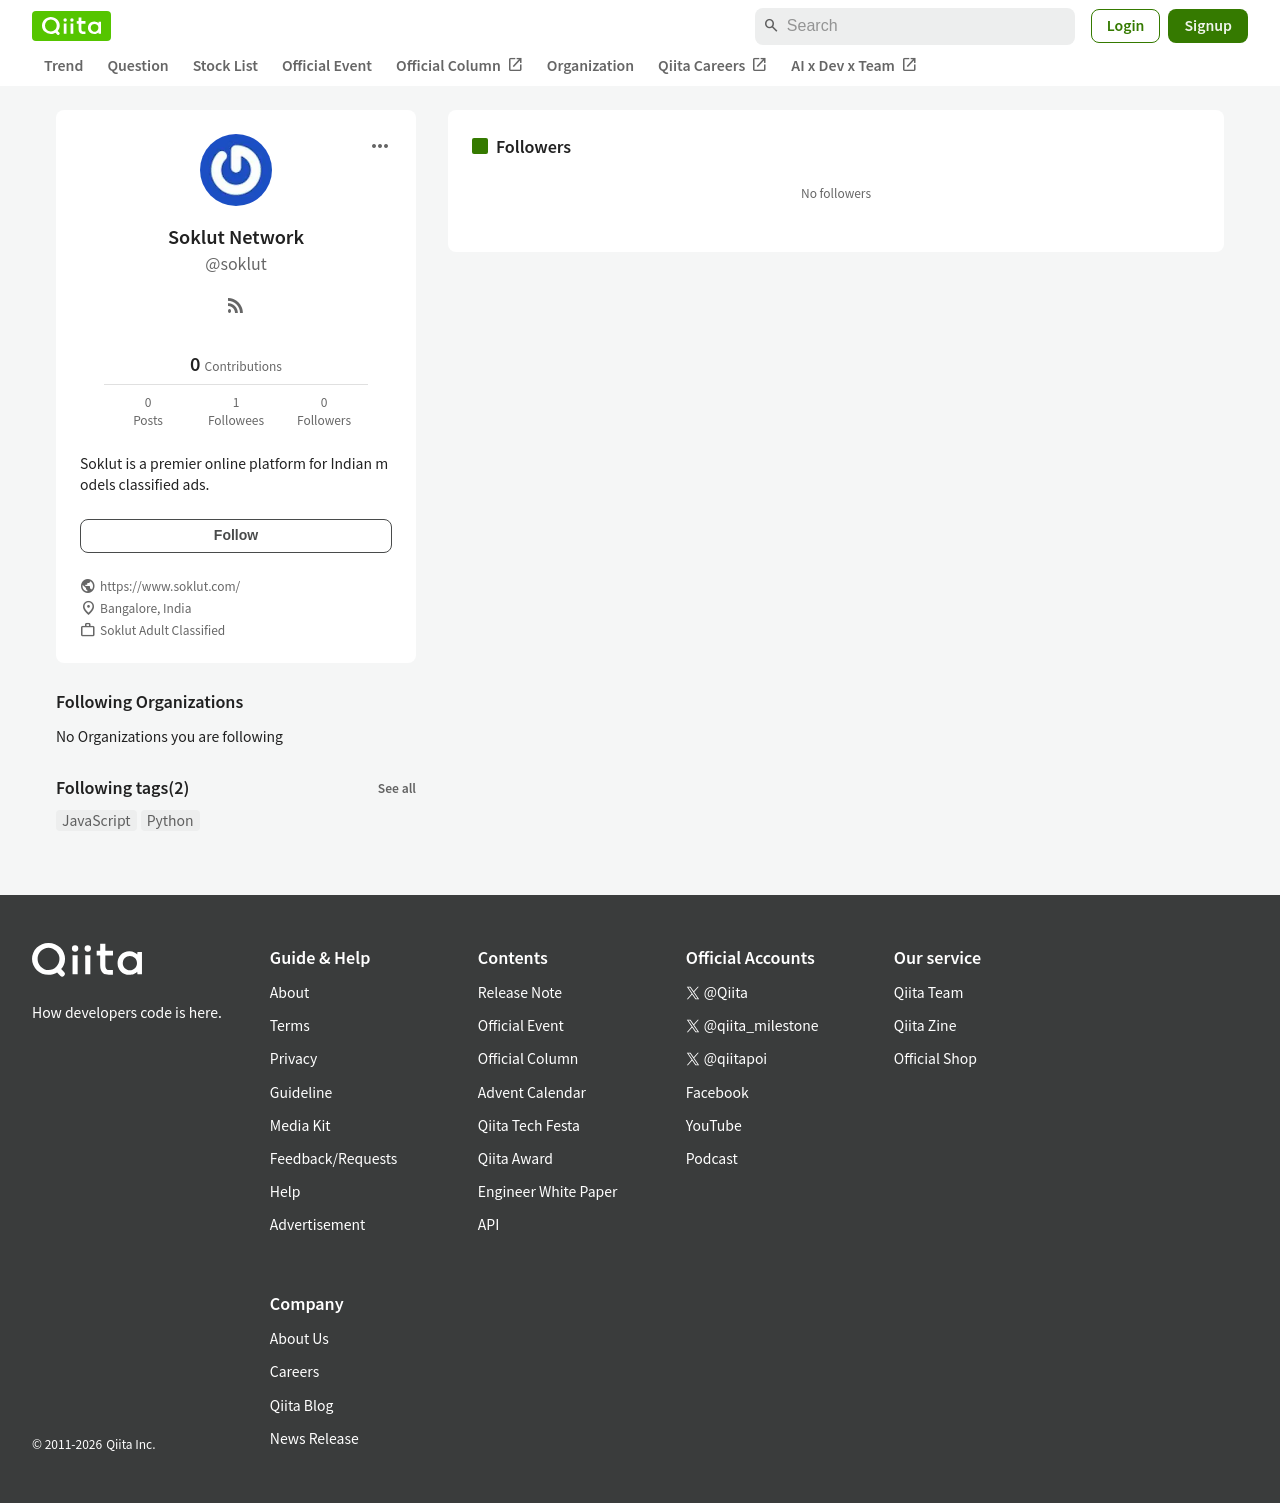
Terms (290, 1025)
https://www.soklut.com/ (170, 585)
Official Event (327, 65)
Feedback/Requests (334, 1158)
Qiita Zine (925, 1025)
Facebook (717, 1092)
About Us (299, 1338)
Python (170, 820)
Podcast (712, 1158)
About (289, 992)
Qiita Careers (712, 65)
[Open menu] (380, 146)
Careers (294, 1371)
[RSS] (236, 305)
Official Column (459, 65)
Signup (1208, 25)
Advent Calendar (532, 1092)
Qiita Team (929, 992)
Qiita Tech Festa (529, 1125)
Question (137, 65)
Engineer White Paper (548, 1191)
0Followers (324, 410)
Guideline (301, 1092)
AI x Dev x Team (854, 65)
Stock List (225, 65)
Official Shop (935, 1058)
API (488, 1224)
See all (397, 787)
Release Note (520, 992)
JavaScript (96, 820)
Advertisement (318, 1224)
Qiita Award (515, 1158)
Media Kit (300, 1125)
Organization (590, 65)
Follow (236, 535)
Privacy (293, 1058)
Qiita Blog (302, 1405)
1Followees (236, 410)
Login (1126, 25)
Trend (63, 65)
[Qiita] (71, 26)
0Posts (148, 410)
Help (285, 1191)
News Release (314, 1438)
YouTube (714, 1125)
